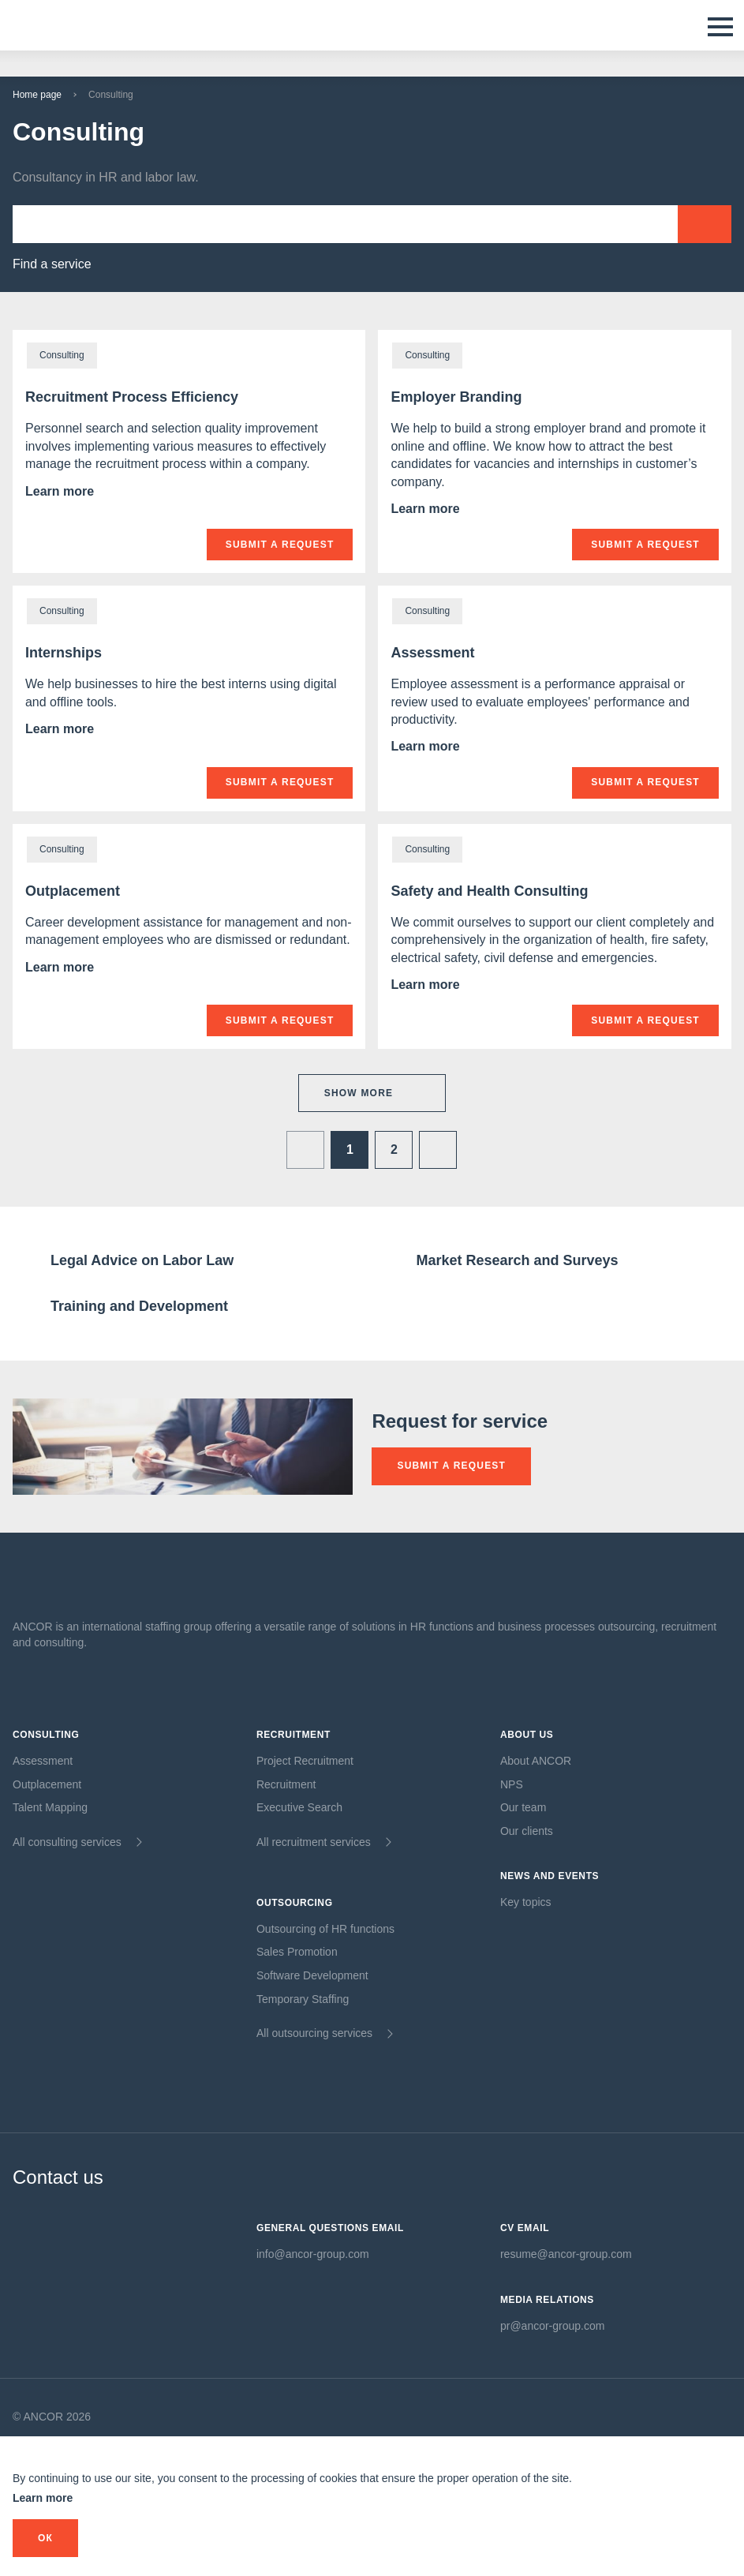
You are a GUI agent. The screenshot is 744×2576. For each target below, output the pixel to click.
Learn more (75, 491)
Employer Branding (456, 397)
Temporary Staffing (302, 1999)
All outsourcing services (314, 2033)
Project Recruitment (304, 1760)
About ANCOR (535, 1760)
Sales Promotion (297, 1951)
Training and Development (139, 1306)
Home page (37, 94)
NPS (511, 1784)
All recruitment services (313, 1842)
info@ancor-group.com (312, 2254)
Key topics (525, 1902)
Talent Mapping (50, 1807)
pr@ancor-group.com (552, 2326)
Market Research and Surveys (517, 1260)
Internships (63, 653)
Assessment (432, 653)
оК (45, 2538)
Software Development (312, 1975)
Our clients (526, 1831)
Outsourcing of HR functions (325, 1929)
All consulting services (67, 1842)
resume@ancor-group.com (566, 2254)
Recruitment (286, 1784)
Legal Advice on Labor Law (142, 1260)
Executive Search (299, 1807)
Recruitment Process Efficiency (131, 397)
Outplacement (72, 891)
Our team (523, 1807)
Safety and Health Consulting (489, 891)
